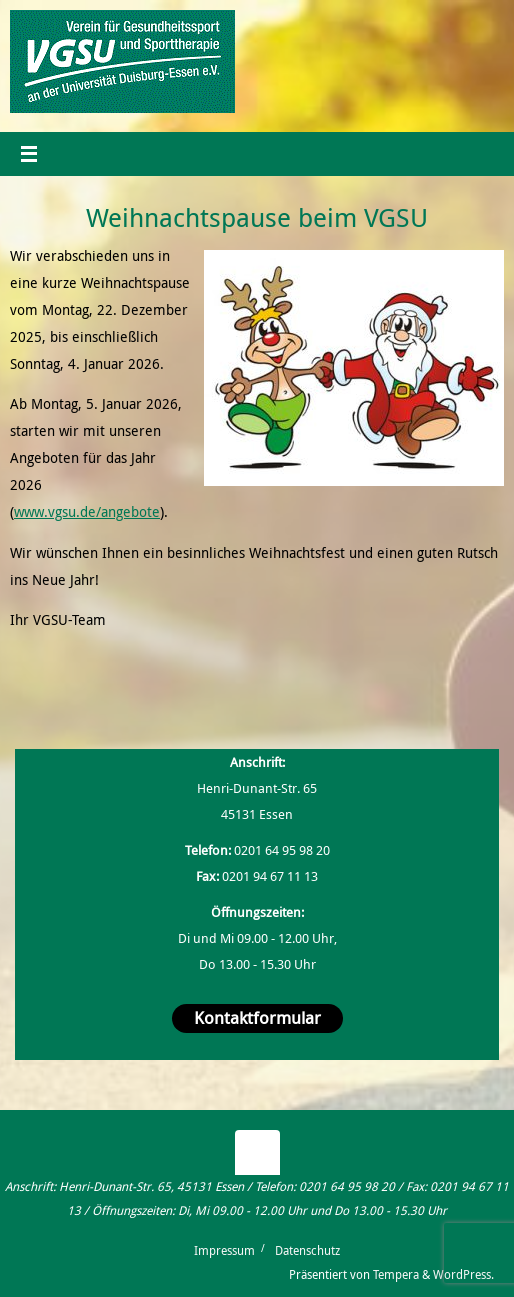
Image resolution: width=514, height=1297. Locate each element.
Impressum (224, 1250)
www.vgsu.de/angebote (87, 512)
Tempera (396, 1274)
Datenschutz (307, 1250)
